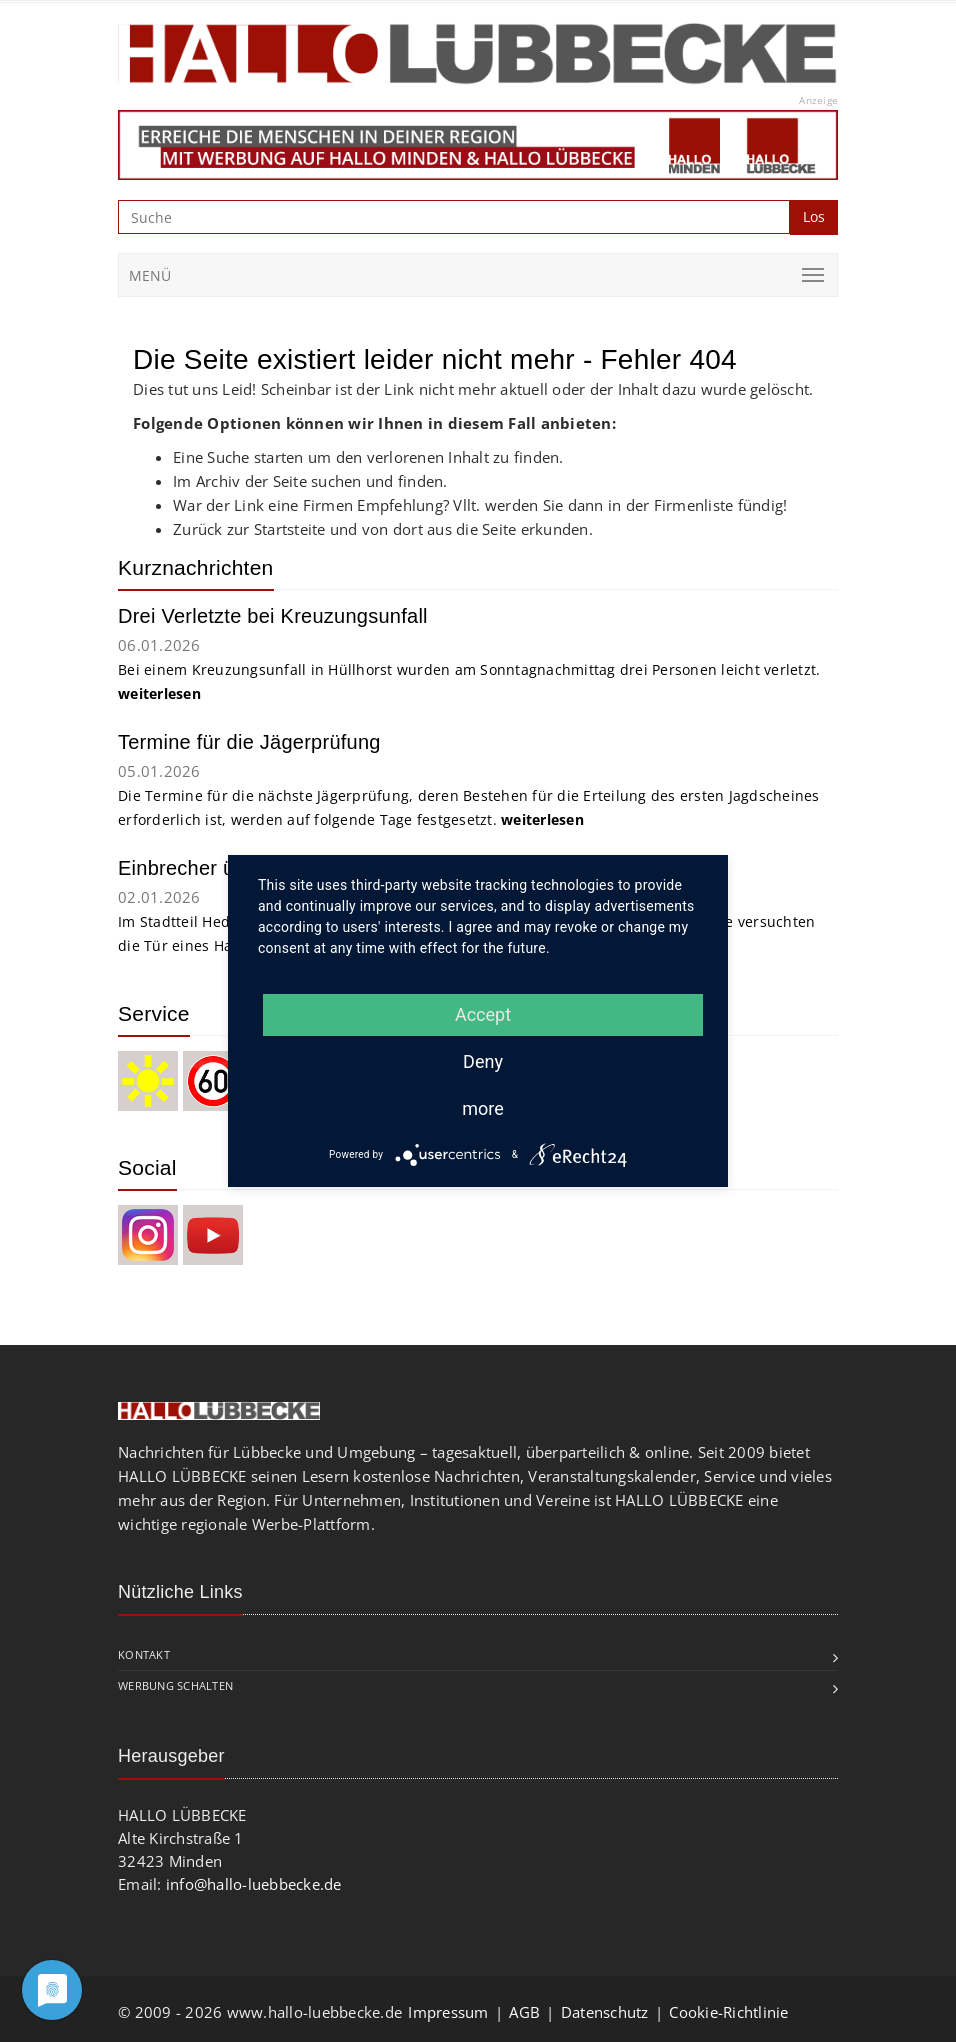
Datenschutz (605, 2012)
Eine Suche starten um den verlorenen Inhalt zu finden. (368, 457)
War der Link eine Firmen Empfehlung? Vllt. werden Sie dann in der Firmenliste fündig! (480, 505)
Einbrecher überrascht (219, 868)
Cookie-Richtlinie (728, 2012)
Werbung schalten (175, 1685)
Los (814, 216)
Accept (483, 1014)
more (483, 1108)
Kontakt (144, 1654)
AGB (524, 2012)
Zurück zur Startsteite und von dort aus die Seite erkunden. (383, 529)
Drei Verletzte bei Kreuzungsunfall (273, 616)
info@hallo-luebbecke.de (254, 1884)
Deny (483, 1061)
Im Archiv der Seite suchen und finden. (310, 481)
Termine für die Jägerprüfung (249, 742)
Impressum (448, 2012)
